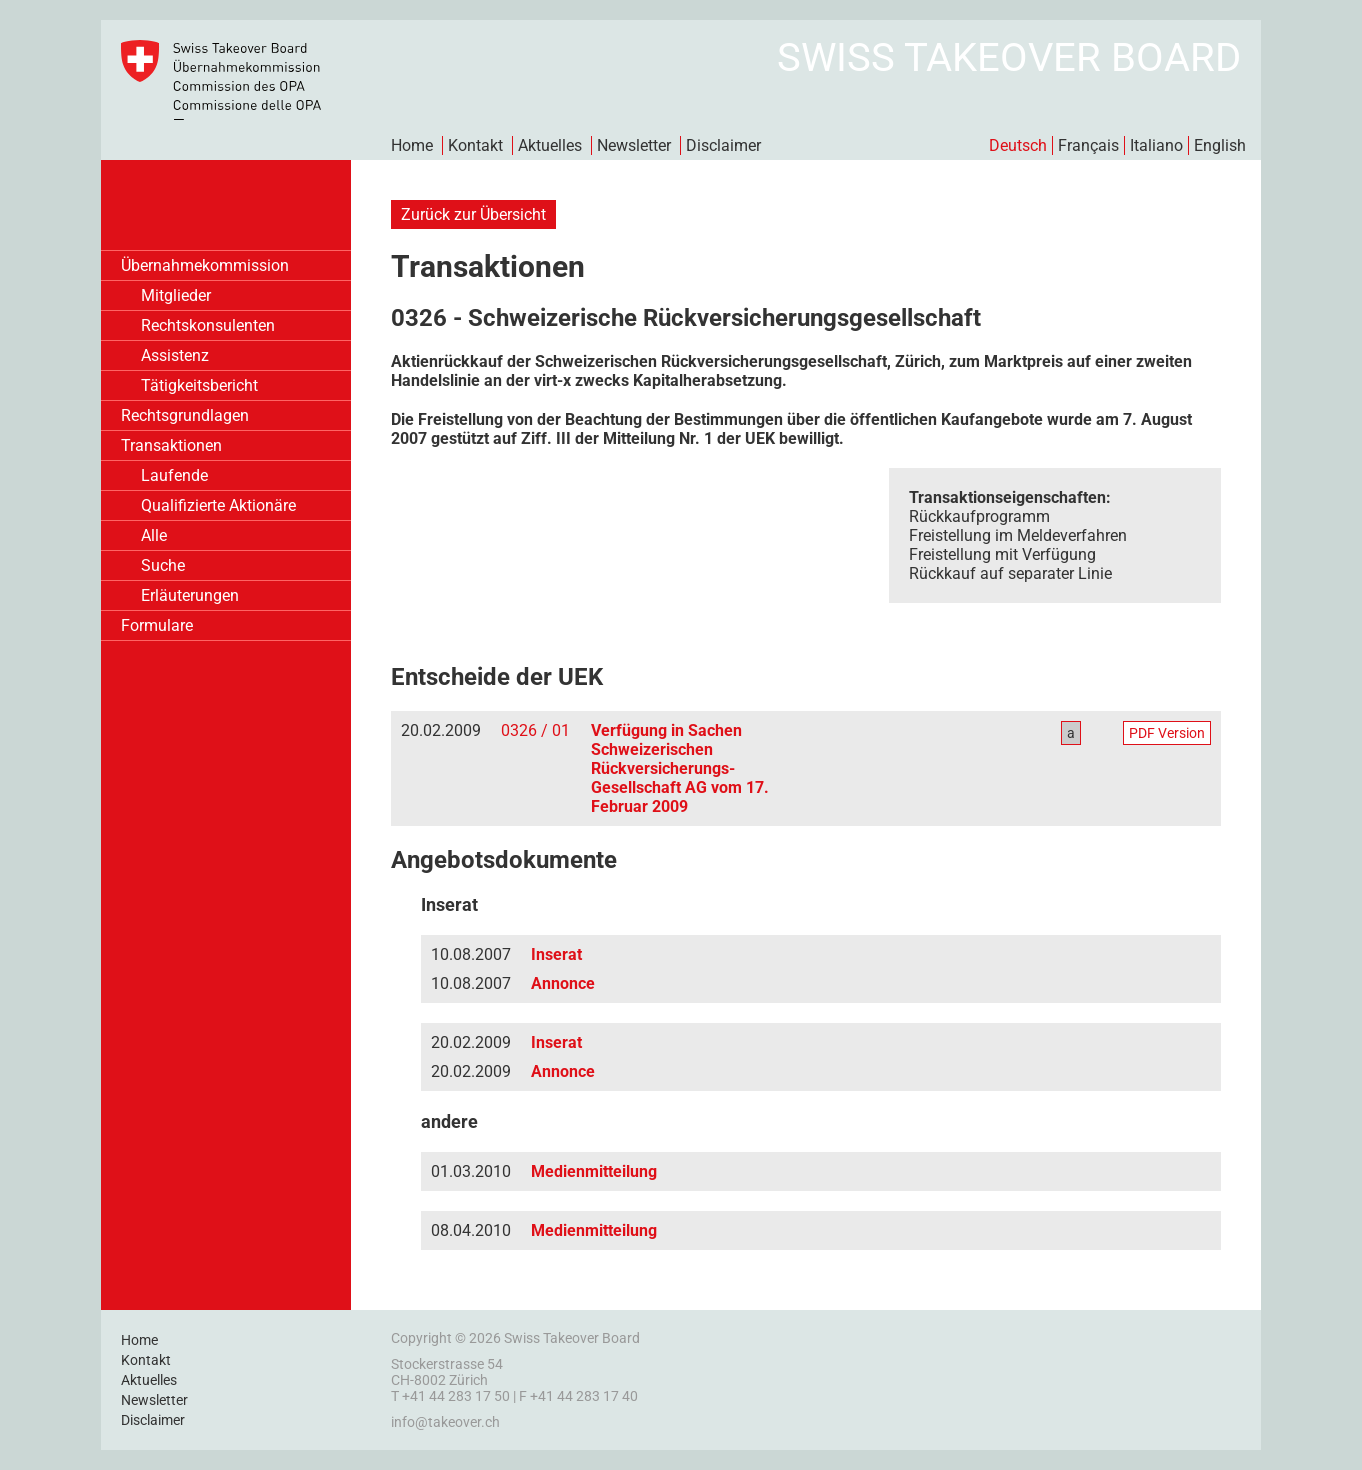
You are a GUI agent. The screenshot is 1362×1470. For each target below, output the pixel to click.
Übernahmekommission (205, 265)
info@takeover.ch (445, 1422)
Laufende (174, 475)
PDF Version (1167, 733)
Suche (163, 565)
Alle (154, 535)
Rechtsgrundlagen (185, 415)
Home (412, 145)
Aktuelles (550, 145)
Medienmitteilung (594, 1171)
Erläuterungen (190, 595)
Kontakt (475, 145)
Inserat (556, 954)
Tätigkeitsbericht (199, 385)
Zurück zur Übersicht (473, 214)
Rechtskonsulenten (208, 325)
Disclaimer (723, 145)
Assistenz (175, 355)
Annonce (563, 983)
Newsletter (634, 145)
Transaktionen (171, 445)
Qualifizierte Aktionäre (218, 505)
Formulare (157, 625)
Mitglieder (176, 295)
